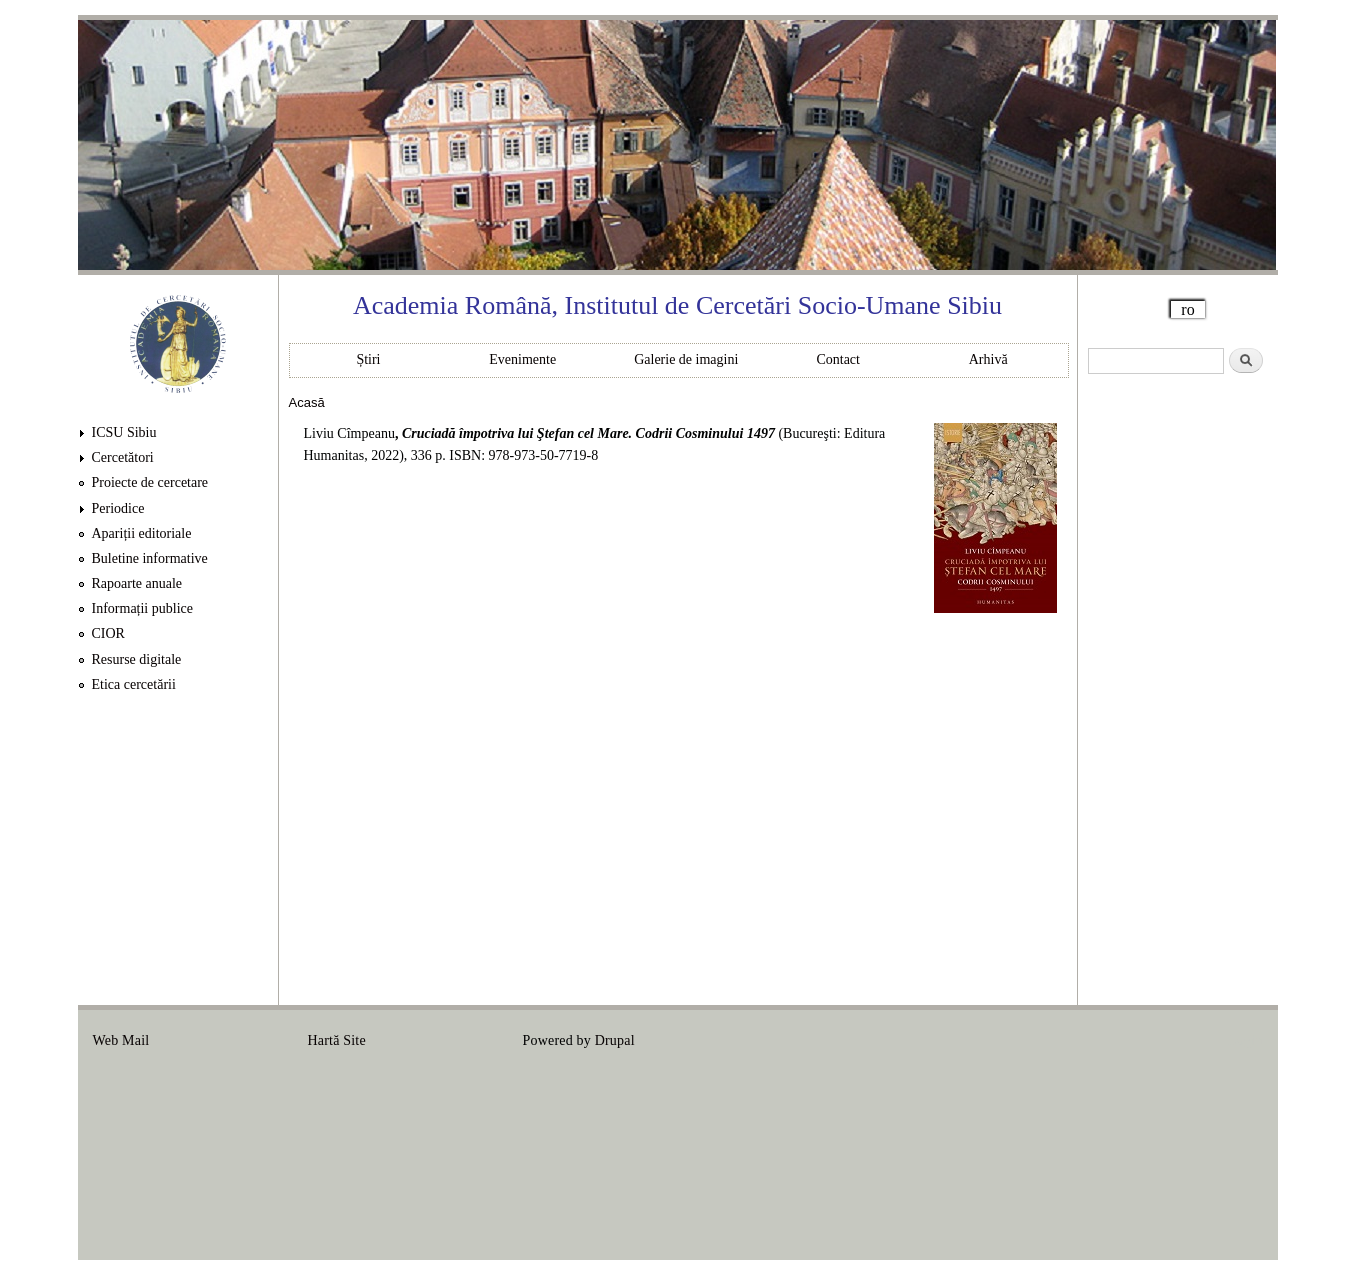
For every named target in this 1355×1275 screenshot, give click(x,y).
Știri (368, 359)
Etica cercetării (134, 684)
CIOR (108, 633)
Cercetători (123, 457)
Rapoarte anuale (137, 583)
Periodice (118, 508)
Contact (838, 359)
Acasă (307, 402)
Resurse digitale (137, 659)
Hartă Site (337, 1040)
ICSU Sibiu (124, 432)
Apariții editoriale (142, 533)
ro (1187, 309)
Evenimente (522, 359)
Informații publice (142, 608)
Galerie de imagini (686, 359)
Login (1245, 1040)
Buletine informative (150, 558)
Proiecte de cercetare (150, 482)
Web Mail (121, 1040)
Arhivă (988, 359)
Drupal (615, 1040)
